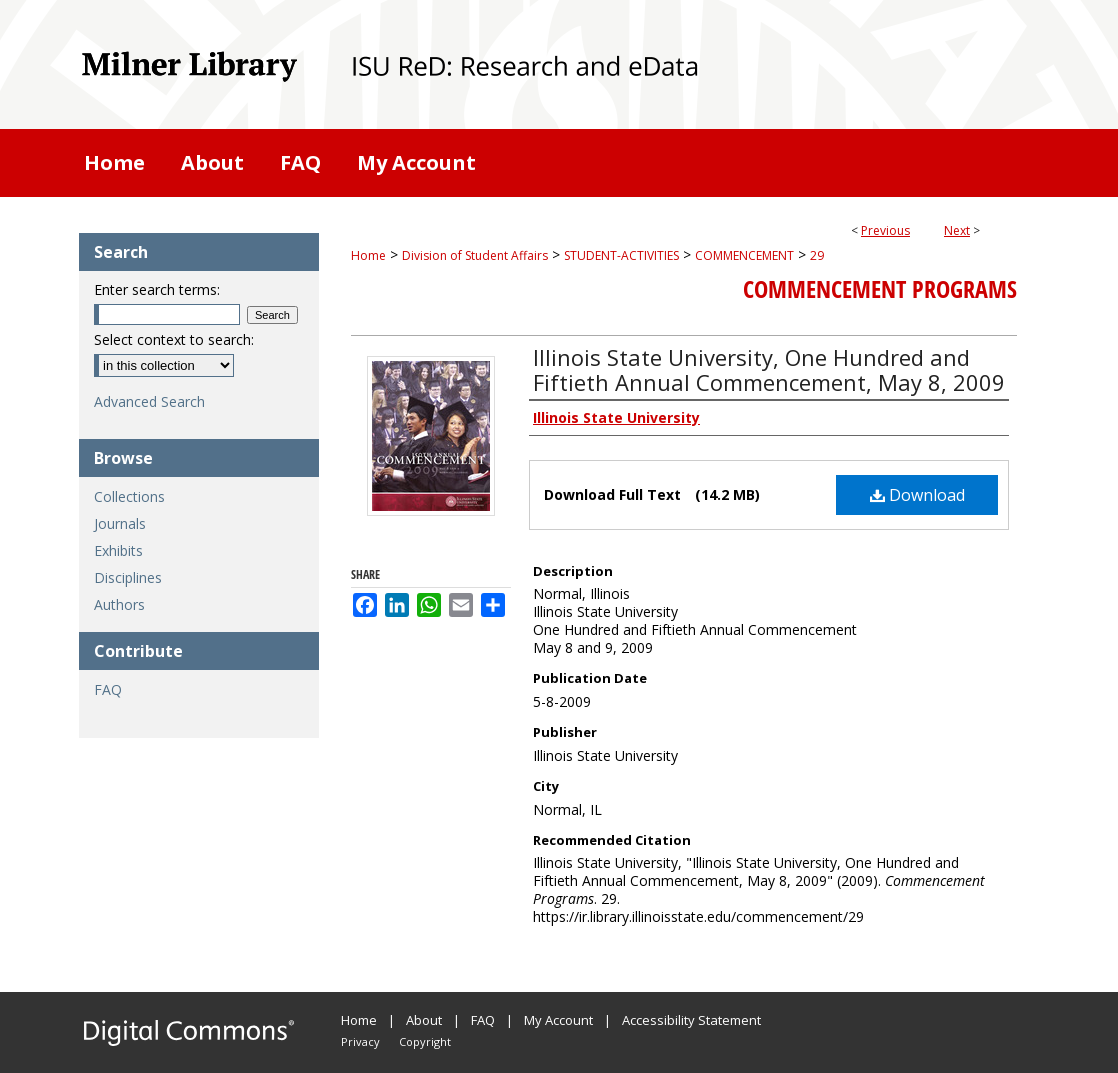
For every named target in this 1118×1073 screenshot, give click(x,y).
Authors (119, 604)
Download (917, 495)
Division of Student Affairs (475, 255)
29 (817, 255)
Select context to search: (174, 339)
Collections (129, 496)
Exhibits (118, 550)
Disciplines (128, 577)
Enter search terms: (157, 289)
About (424, 1020)
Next (957, 230)
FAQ (108, 689)
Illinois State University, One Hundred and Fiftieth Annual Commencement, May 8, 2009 (769, 369)
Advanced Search (149, 401)
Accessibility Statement (691, 1020)
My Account (558, 1020)
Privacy (360, 1041)
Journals (120, 523)
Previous (885, 230)
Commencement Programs (880, 289)
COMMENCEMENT (744, 255)
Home (368, 255)
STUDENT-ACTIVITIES (621, 255)
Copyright (425, 1041)
